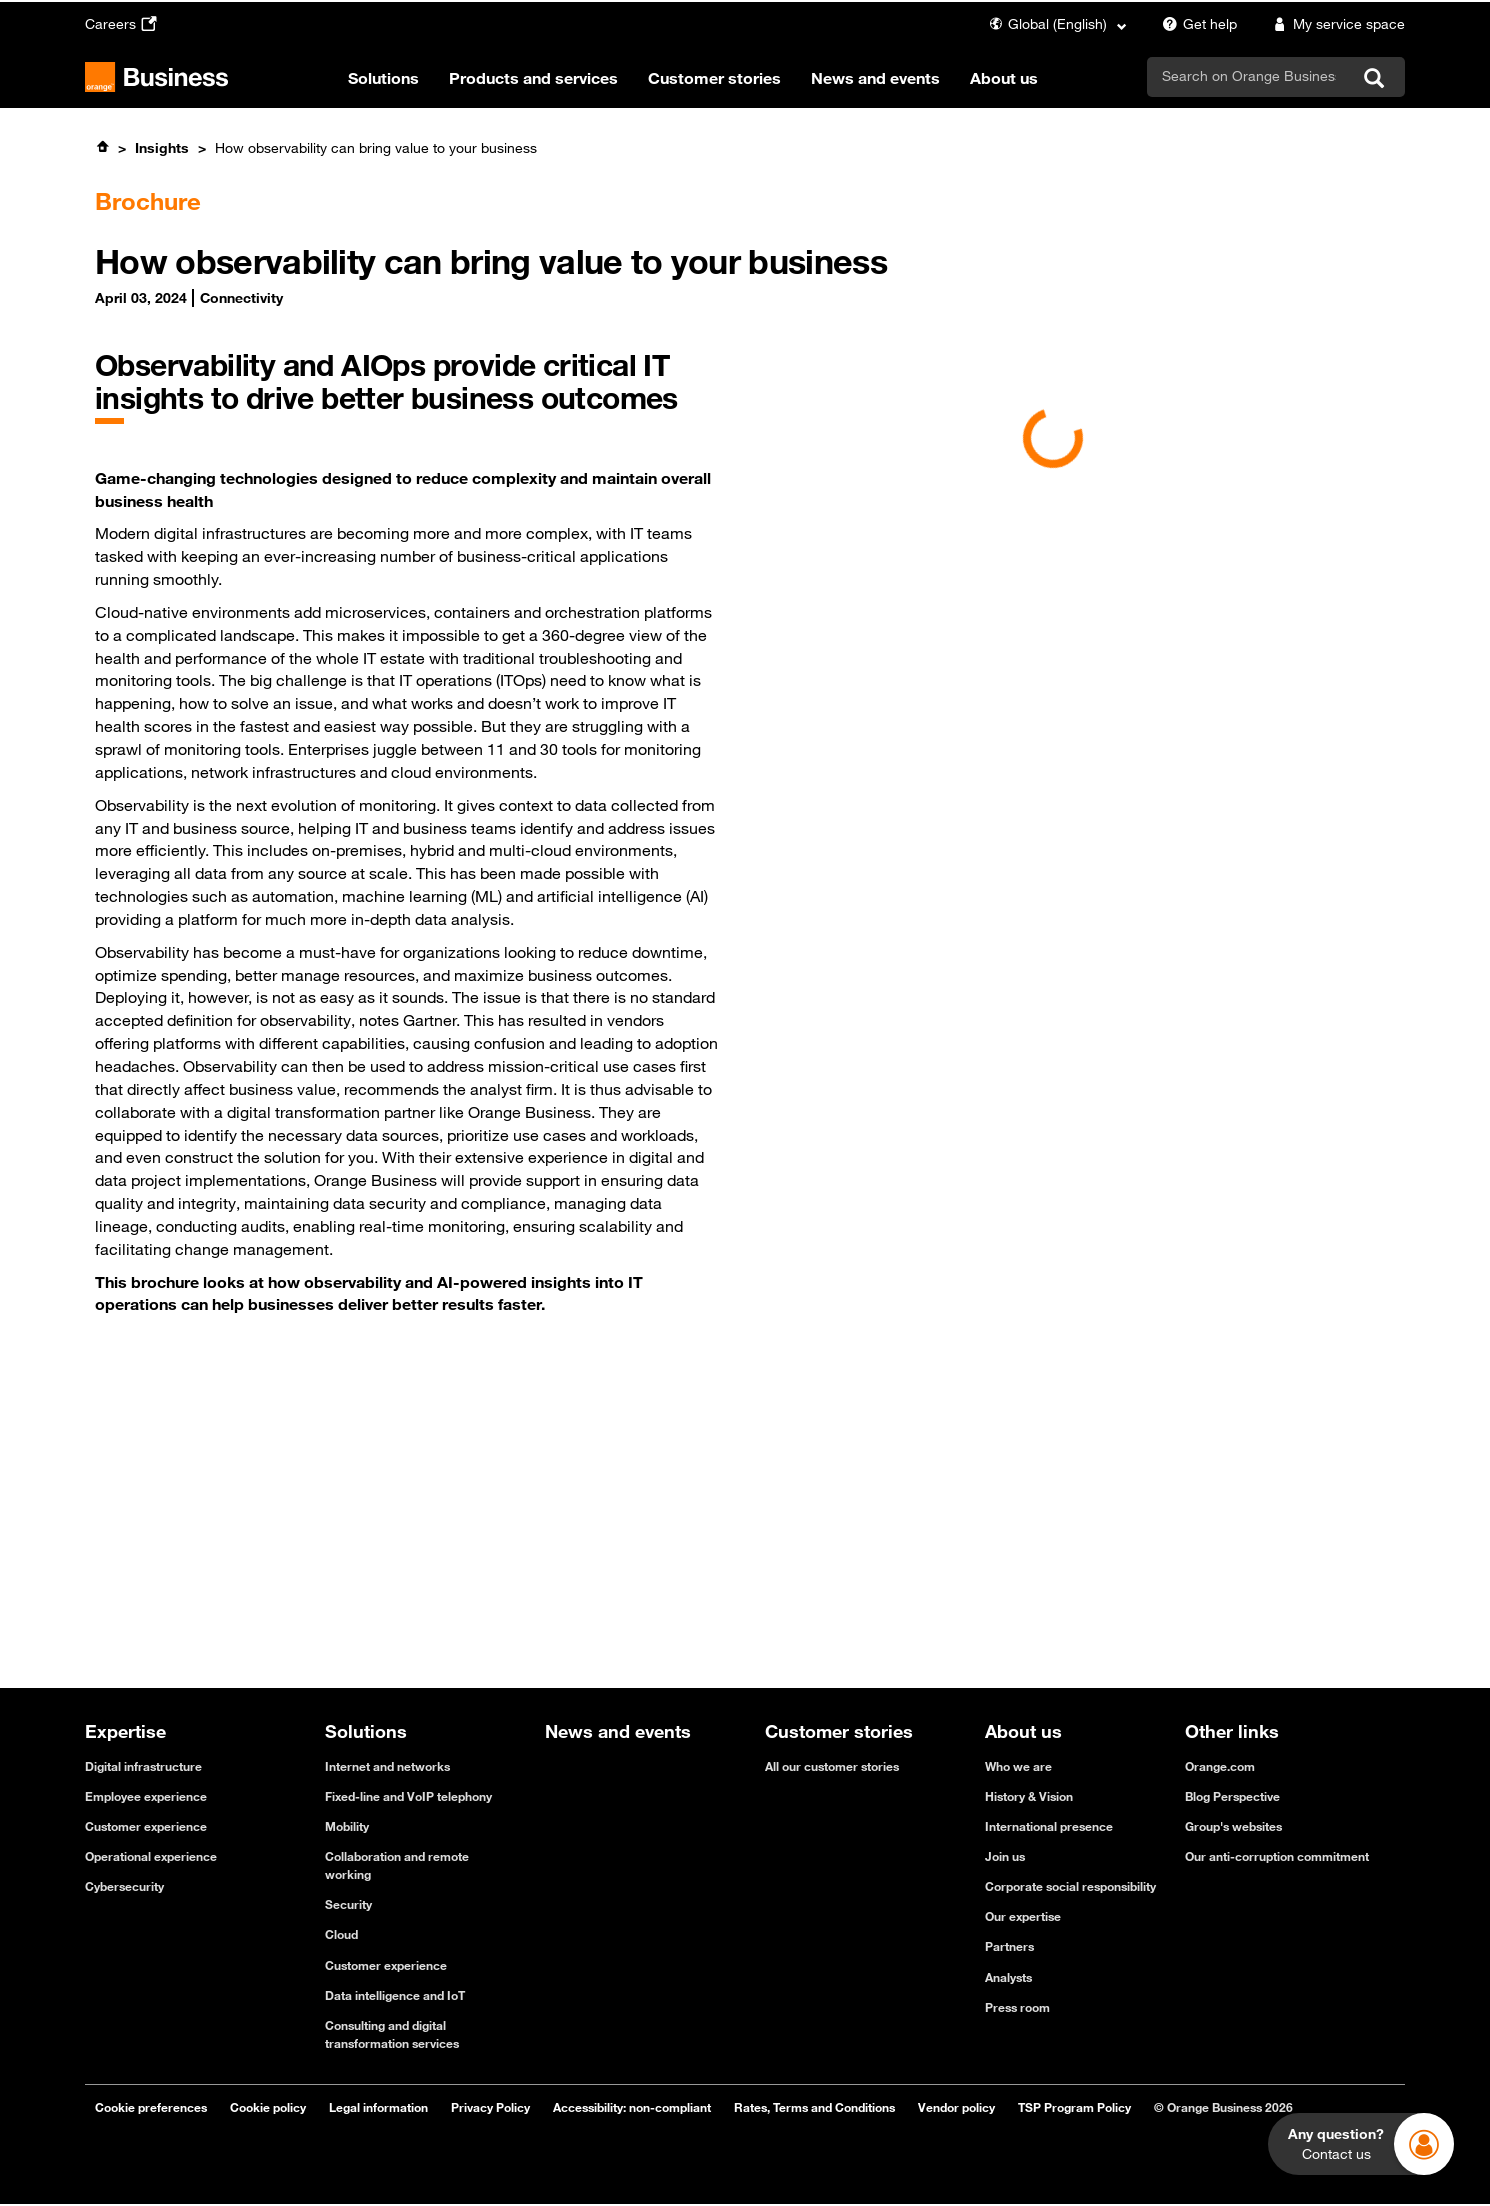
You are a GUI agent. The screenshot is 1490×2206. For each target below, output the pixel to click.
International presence (1049, 1826)
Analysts (1008, 1977)
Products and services (533, 78)
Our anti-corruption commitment (1277, 1856)
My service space (1336, 24)
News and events (875, 78)
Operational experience (151, 1856)
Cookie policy (268, 2107)
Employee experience (146, 1796)
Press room (1017, 2007)
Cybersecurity (124, 1886)
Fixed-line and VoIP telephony (408, 1796)
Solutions (383, 78)
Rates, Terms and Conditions (814, 2107)
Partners (1009, 1946)
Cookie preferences (151, 2107)
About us (1004, 78)
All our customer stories (832, 1766)
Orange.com (1220, 1766)
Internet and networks (387, 1766)
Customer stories (714, 78)
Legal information (378, 2107)
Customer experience (146, 1826)
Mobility (347, 1826)
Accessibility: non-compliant (632, 2107)
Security (348, 1904)
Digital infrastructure (143, 1766)
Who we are (1018, 1766)
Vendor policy (956, 2107)
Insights (162, 148)
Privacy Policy (490, 2107)
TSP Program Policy (1074, 2107)
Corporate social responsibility (1070, 1886)
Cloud (341, 1934)
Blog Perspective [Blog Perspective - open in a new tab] (1232, 1796)
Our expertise (1023, 1916)
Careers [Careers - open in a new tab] (123, 24)
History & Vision (1029, 1796)
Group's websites (1233, 1826)
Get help (1197, 24)
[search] (1249, 76)
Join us (1005, 1856)
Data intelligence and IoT (395, 1995)
